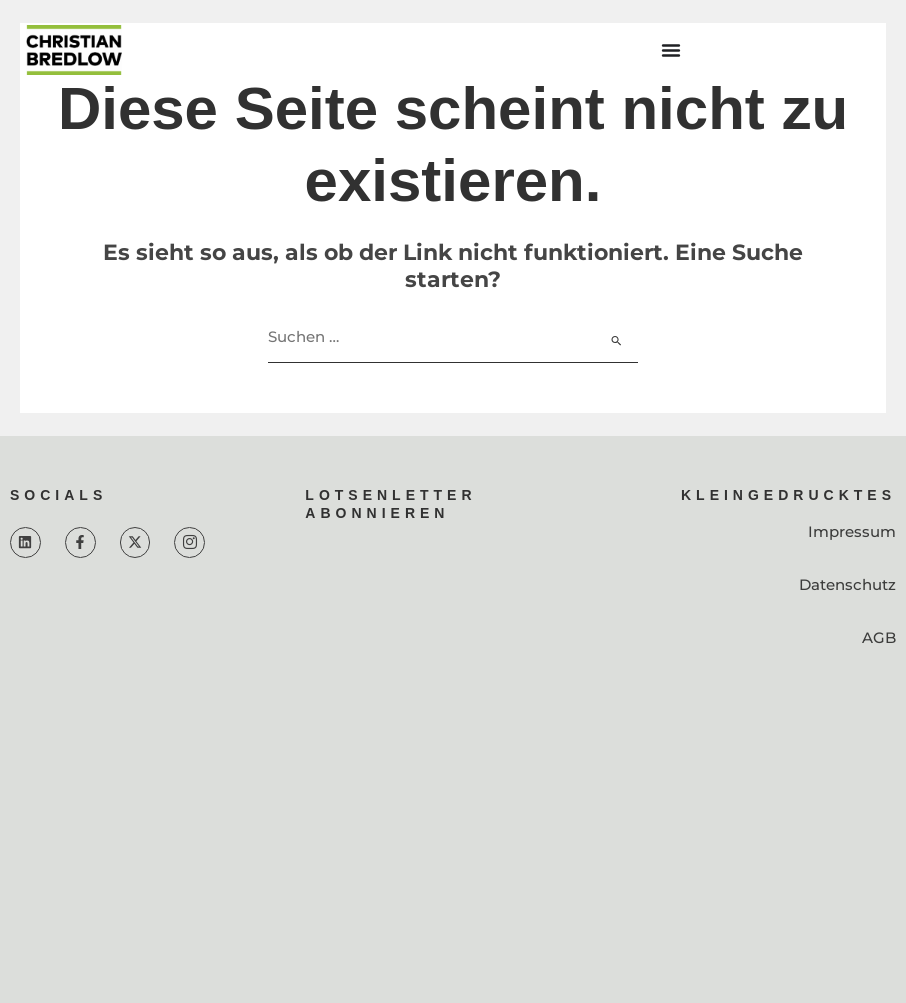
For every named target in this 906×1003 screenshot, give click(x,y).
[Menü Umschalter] (671, 50)
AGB (879, 637)
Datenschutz (847, 584)
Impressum (852, 531)
